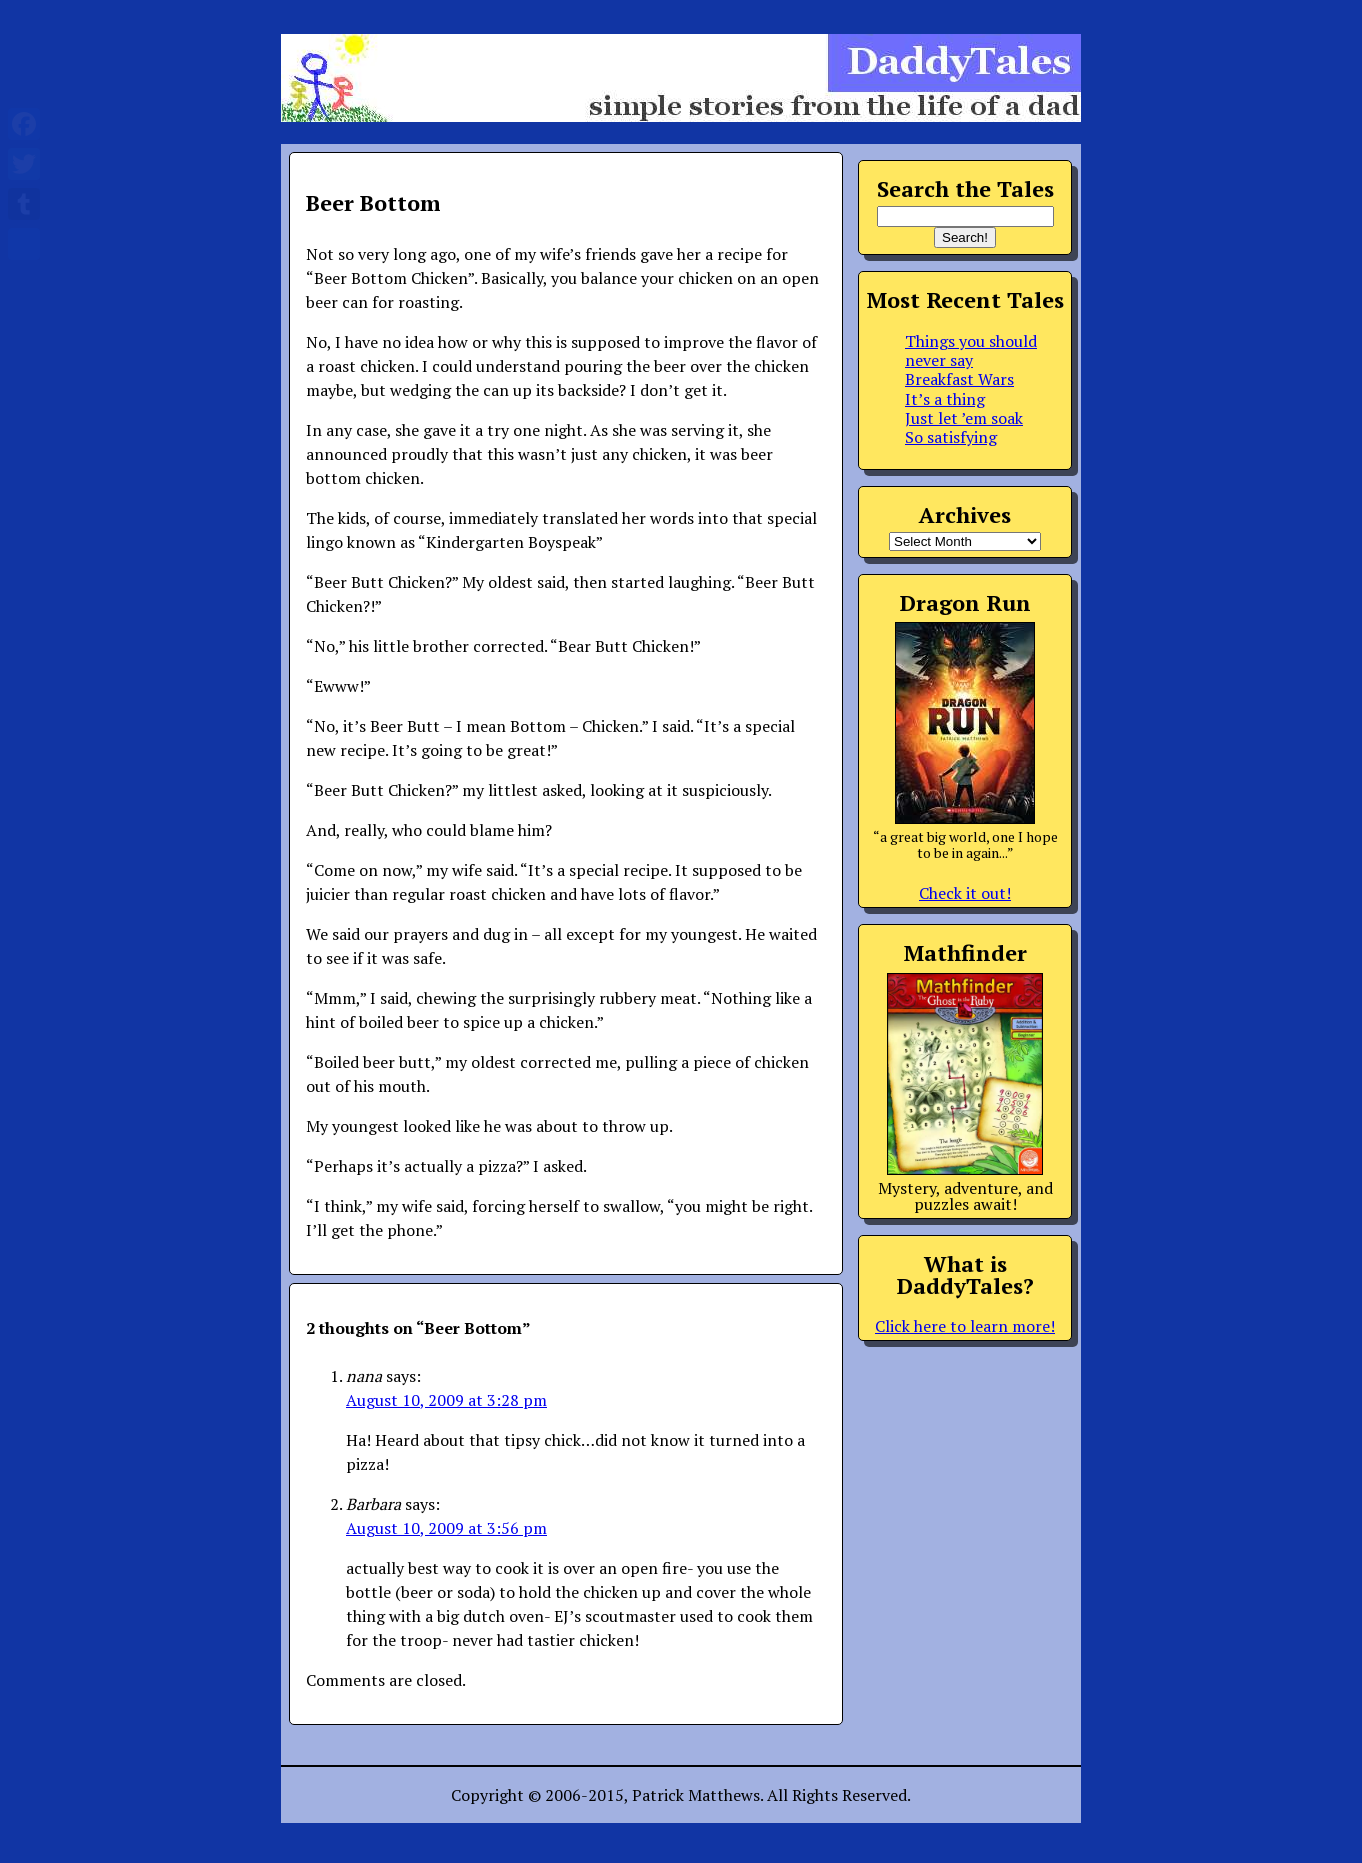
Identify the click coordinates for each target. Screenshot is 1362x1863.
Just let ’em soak (964, 418)
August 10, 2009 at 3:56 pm (446, 1528)
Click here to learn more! (965, 1326)
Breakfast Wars (959, 379)
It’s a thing (945, 399)
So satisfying (951, 437)
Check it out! (965, 893)
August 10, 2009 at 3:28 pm (446, 1400)
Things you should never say (971, 350)
